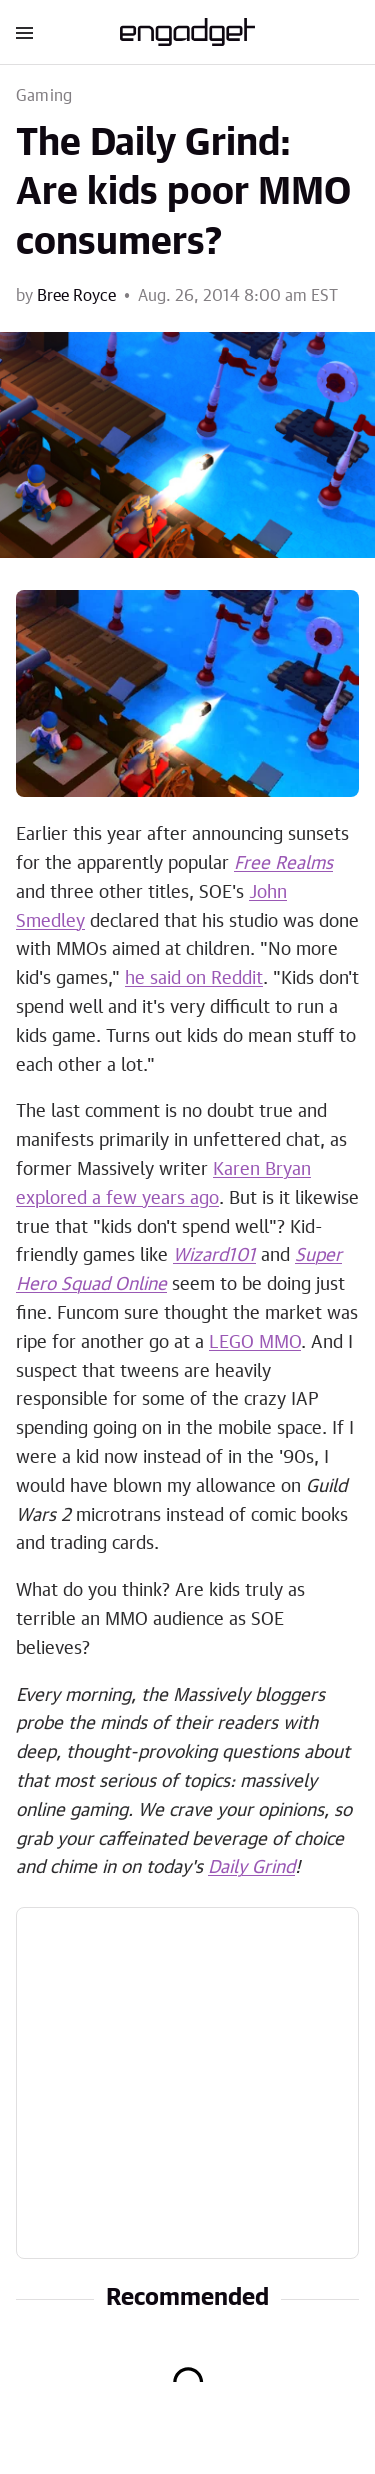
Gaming (44, 96)
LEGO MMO (255, 1343)
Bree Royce (76, 296)
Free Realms (283, 864)
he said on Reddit (194, 979)
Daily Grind (251, 1868)
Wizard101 (214, 1256)
